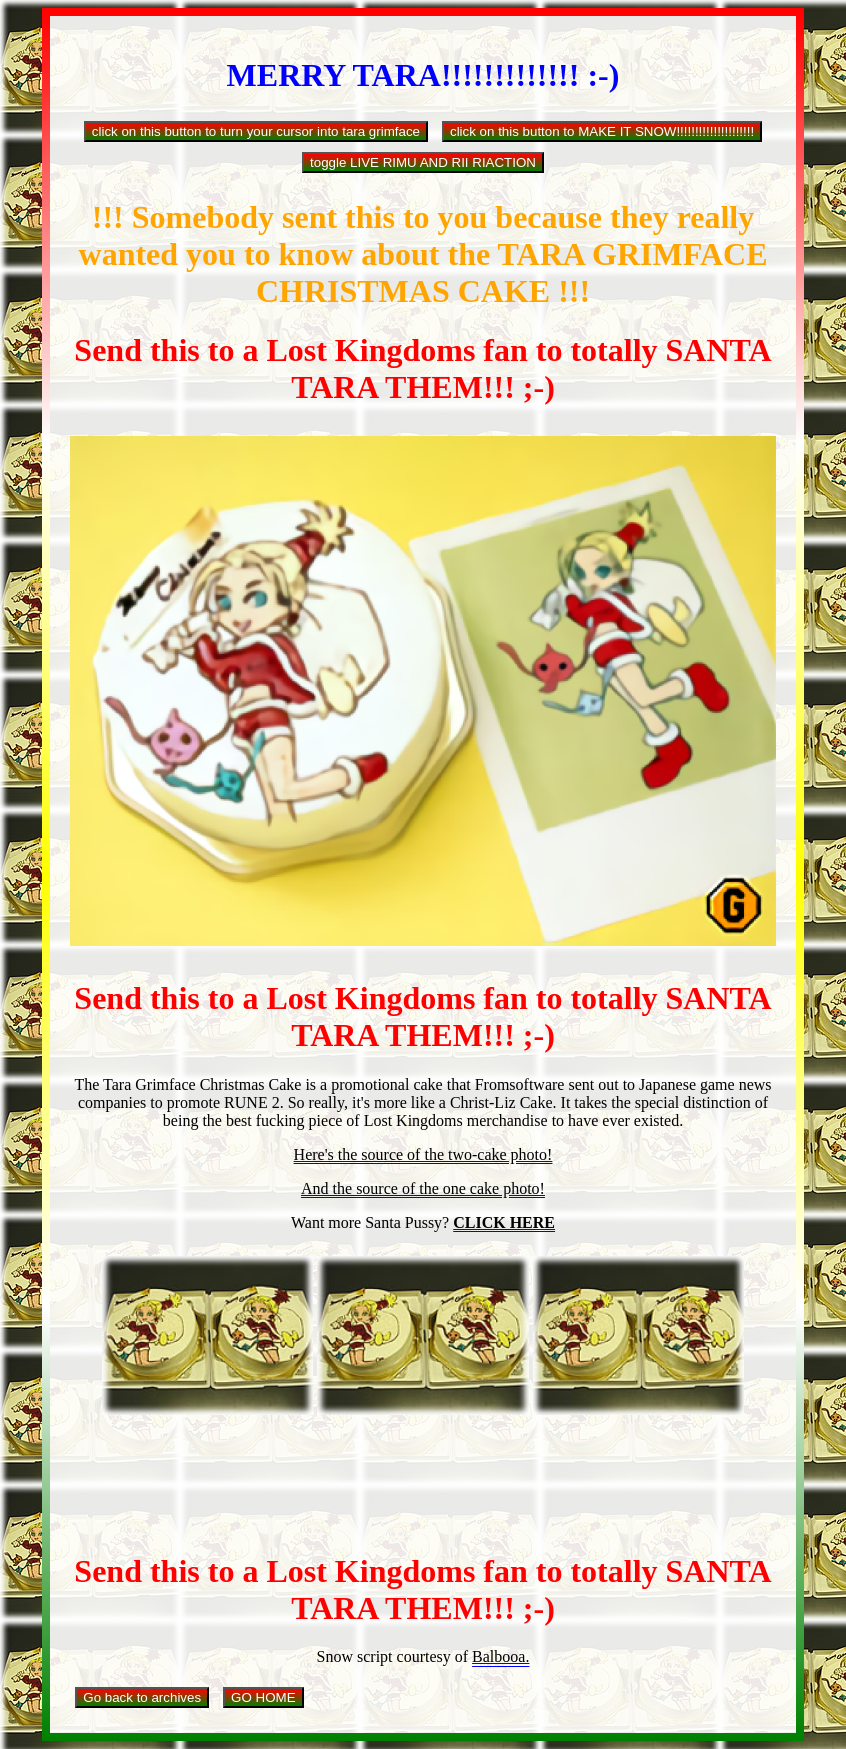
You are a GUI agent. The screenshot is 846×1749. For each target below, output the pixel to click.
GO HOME (263, 1697)
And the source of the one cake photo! (423, 1188)
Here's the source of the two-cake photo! (423, 1154)
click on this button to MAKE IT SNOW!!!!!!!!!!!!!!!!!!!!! (602, 131)
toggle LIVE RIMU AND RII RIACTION (423, 162)
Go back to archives (142, 1697)
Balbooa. (500, 1656)
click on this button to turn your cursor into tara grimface (256, 131)
